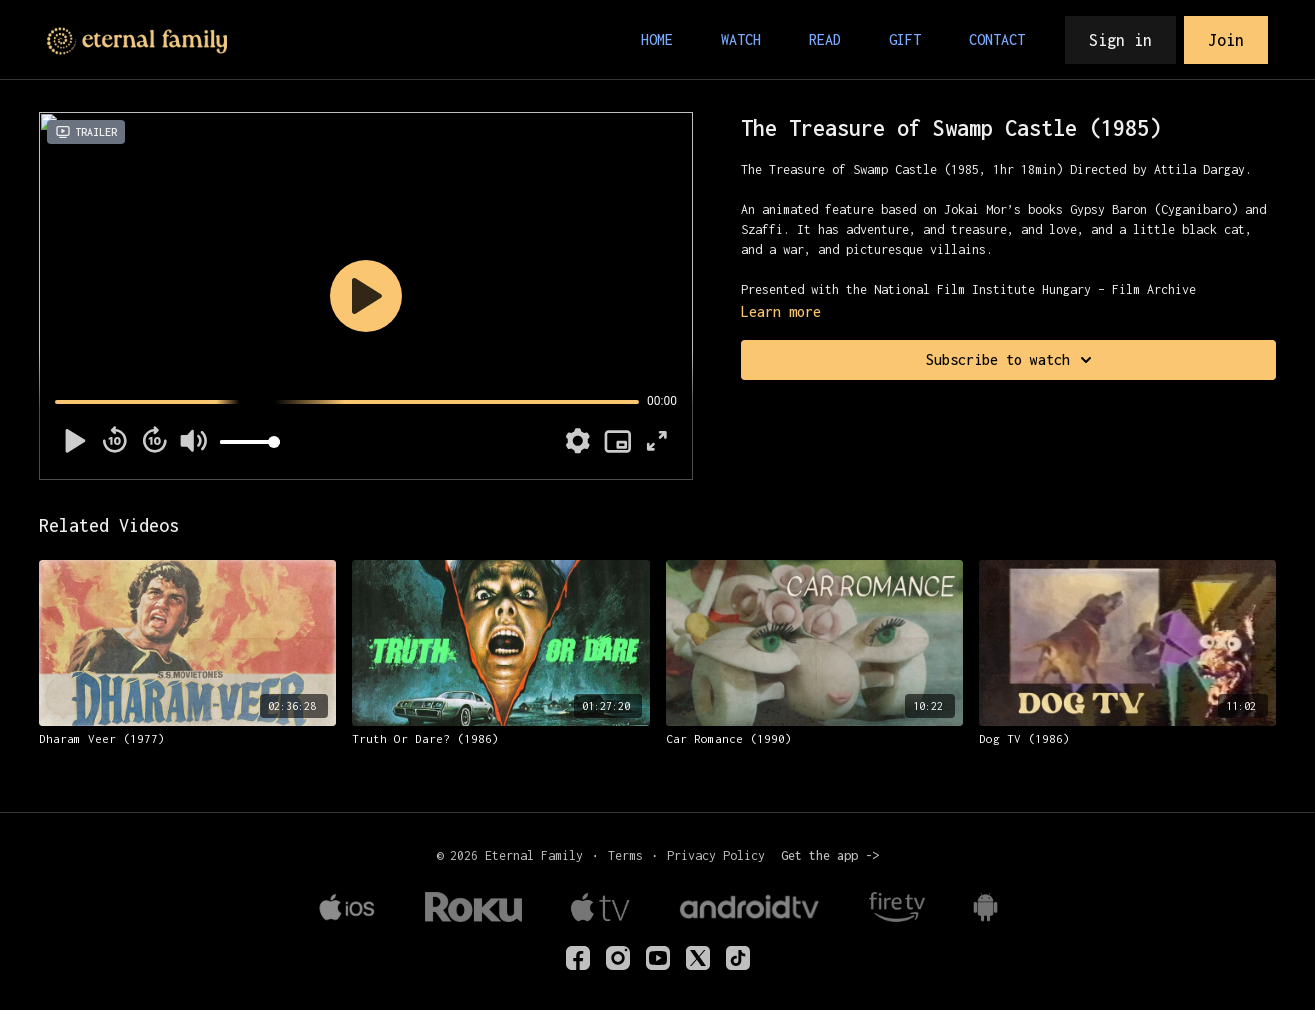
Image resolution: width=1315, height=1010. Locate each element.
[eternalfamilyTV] (578, 958)
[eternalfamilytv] (618, 958)
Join (1226, 40)
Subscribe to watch (1012, 360)
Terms (625, 855)
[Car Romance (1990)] (814, 739)
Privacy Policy (716, 855)
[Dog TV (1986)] (1127, 739)
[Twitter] (698, 958)
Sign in (1120, 40)
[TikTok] (738, 958)
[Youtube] (658, 958)
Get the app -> (830, 855)
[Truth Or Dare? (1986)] (500, 739)
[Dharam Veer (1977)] (187, 739)
